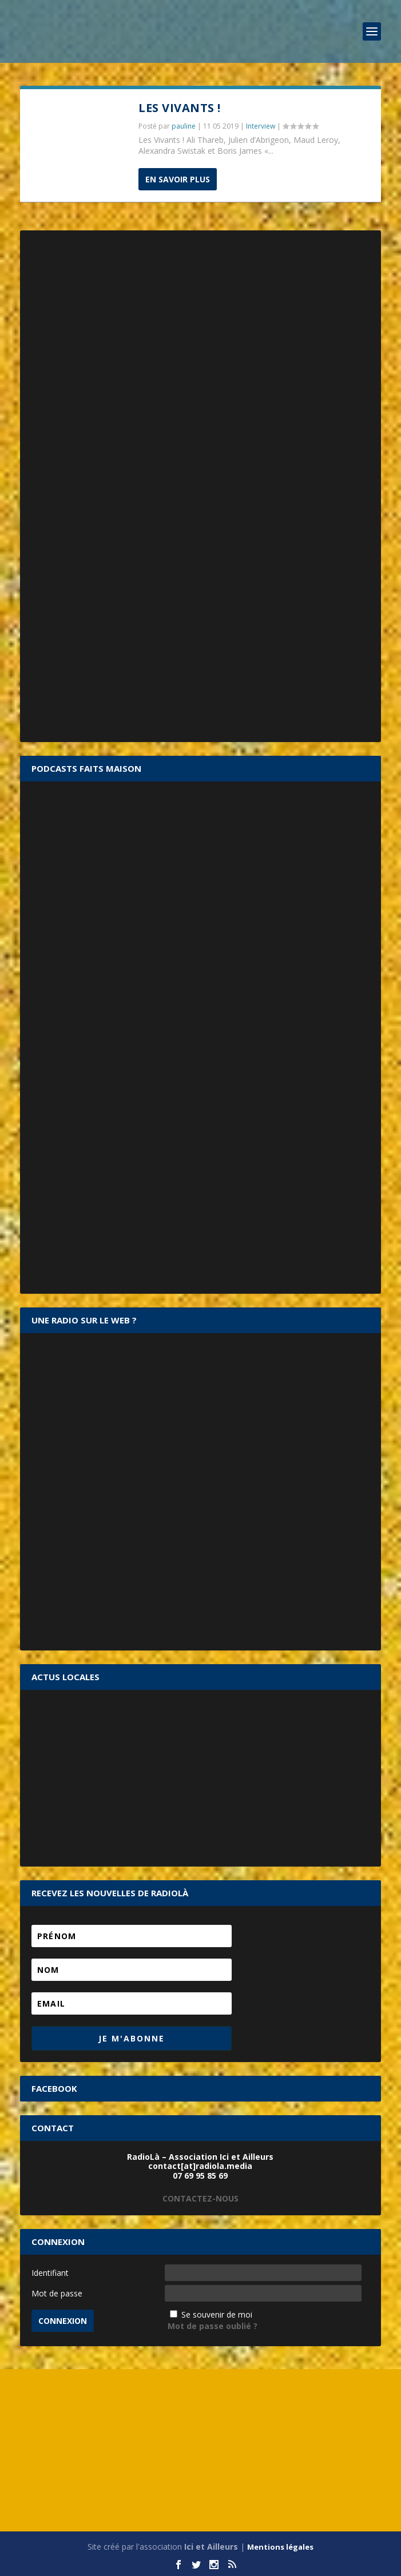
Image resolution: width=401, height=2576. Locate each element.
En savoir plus (177, 179)
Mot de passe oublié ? (212, 2325)
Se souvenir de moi (216, 2314)
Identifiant (50, 2272)
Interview (260, 126)
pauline (184, 126)
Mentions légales (280, 2547)
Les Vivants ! (179, 107)
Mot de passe (56, 2293)
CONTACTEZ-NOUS (200, 2198)
